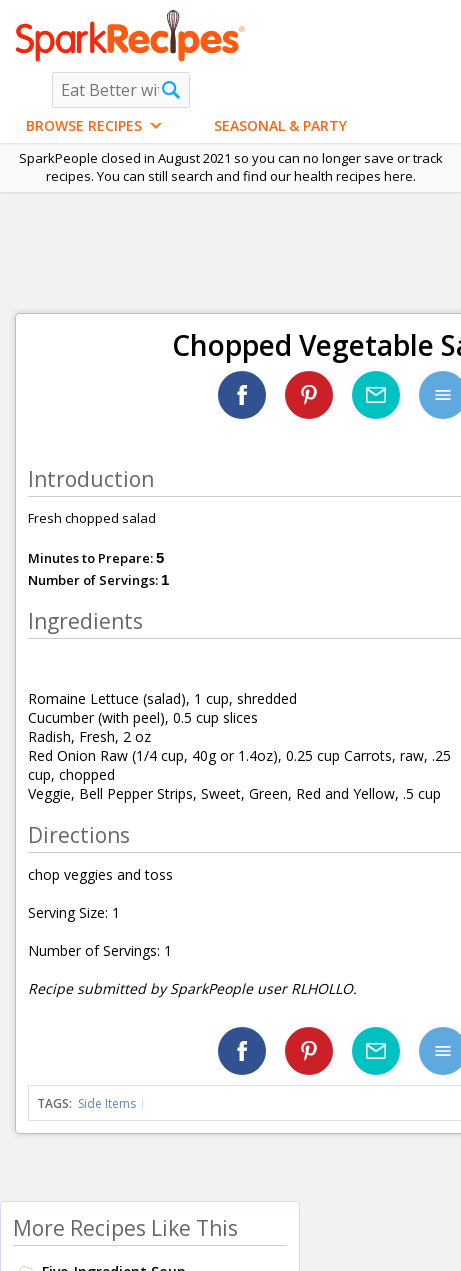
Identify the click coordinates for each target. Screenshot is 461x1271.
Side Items (107, 1103)
